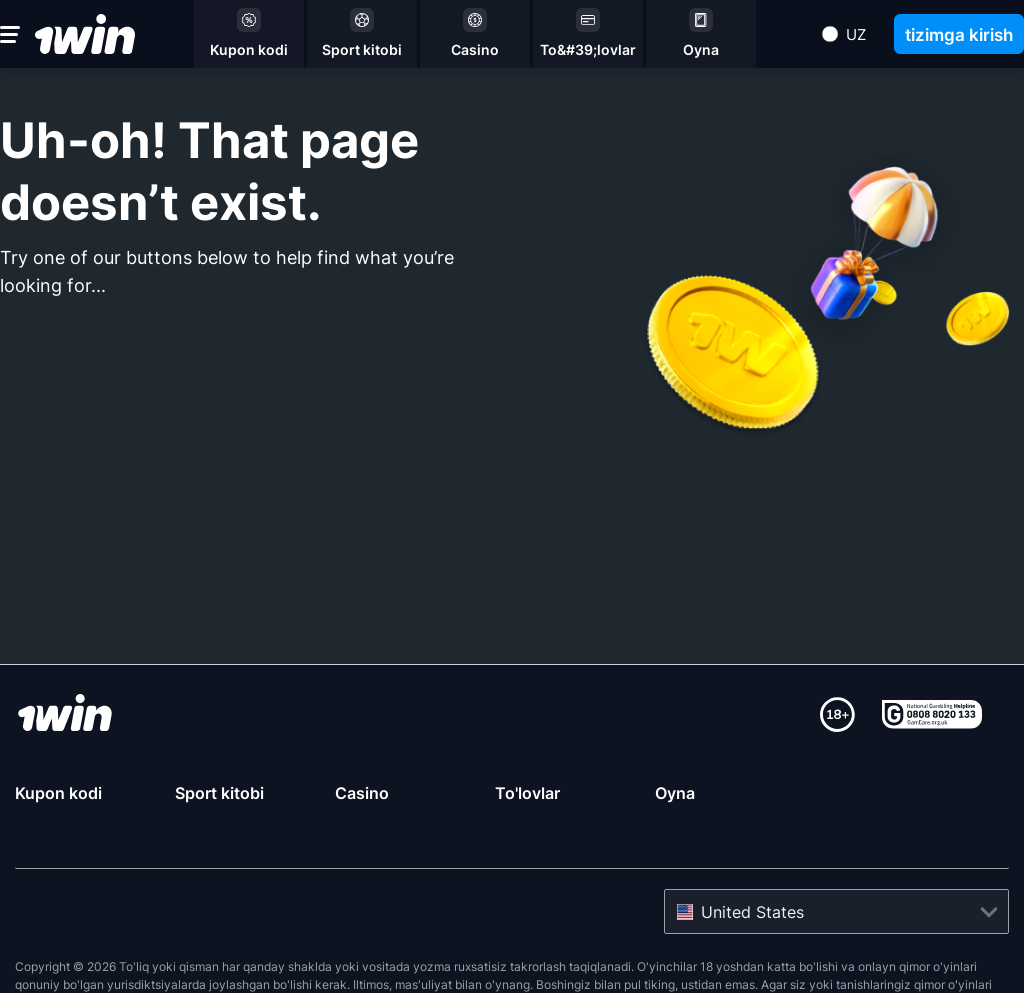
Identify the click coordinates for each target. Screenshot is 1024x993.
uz (856, 34)
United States (752, 863)
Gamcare (564, 953)
